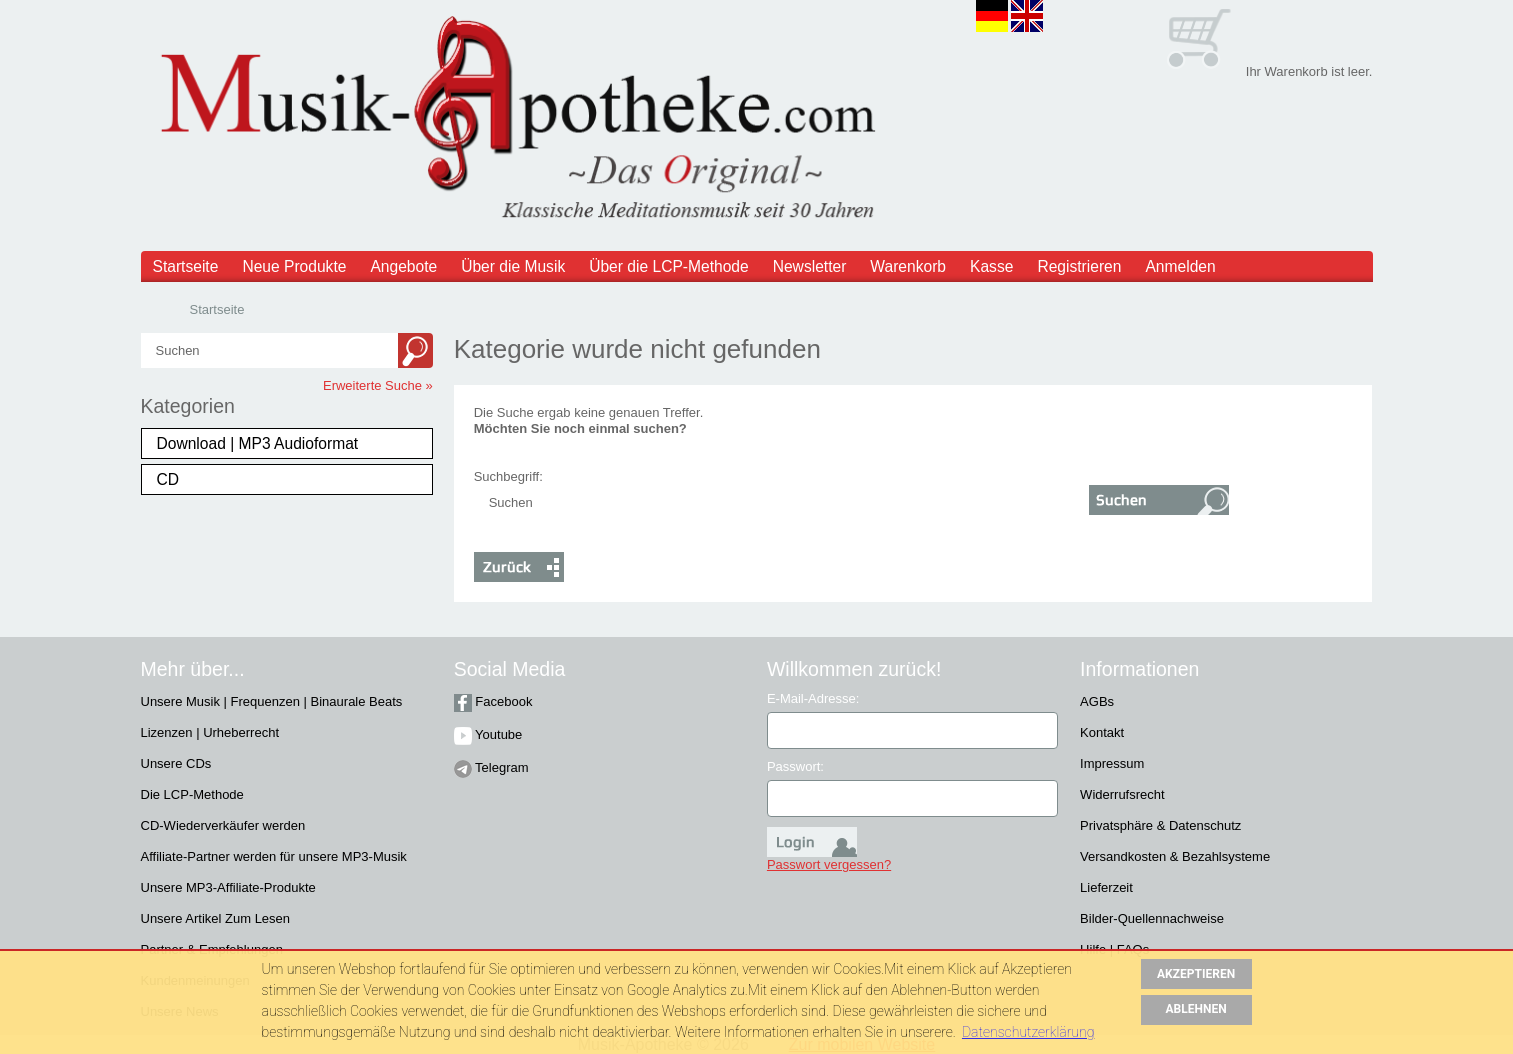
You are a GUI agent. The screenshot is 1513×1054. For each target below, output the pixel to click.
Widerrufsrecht (1122, 794)
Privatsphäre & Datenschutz (1160, 825)
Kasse (991, 266)
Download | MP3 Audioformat (258, 443)
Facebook (493, 701)
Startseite (186, 266)
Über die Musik (513, 266)
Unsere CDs (176, 763)
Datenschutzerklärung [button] (1028, 1032)
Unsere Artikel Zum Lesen (216, 918)
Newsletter (810, 266)
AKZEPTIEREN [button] (1196, 974)
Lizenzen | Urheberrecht (210, 732)
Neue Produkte (294, 266)
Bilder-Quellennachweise (1152, 918)
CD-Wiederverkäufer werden (223, 825)
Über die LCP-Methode (669, 266)
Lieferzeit (1106, 887)
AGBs (1097, 701)
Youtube (488, 734)
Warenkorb (908, 266)
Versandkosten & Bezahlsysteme (1175, 856)
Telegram (491, 767)
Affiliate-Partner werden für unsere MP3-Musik (274, 856)
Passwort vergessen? (829, 864)
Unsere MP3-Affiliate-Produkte (228, 887)
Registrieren (1079, 266)
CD (168, 479)
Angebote (403, 266)
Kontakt (1102, 732)
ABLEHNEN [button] (1196, 1009)
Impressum (1112, 763)
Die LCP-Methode (192, 794)
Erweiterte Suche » (378, 385)
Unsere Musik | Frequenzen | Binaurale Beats (272, 701)
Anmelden (1180, 266)
